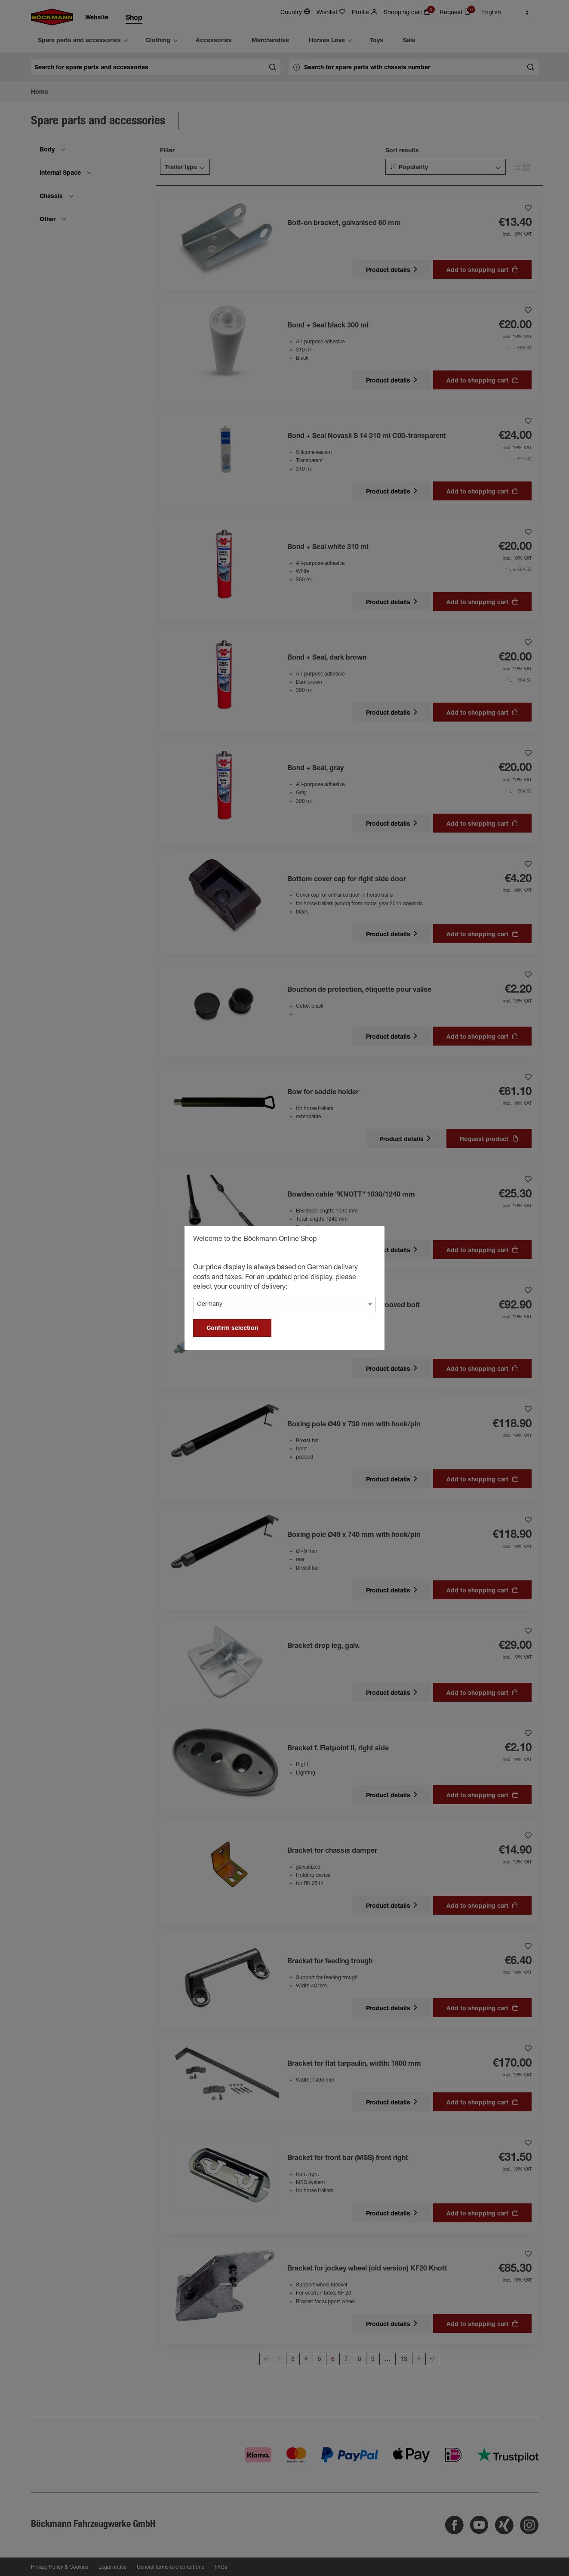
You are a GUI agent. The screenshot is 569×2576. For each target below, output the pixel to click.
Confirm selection (232, 1329)
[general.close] (369, 1240)
